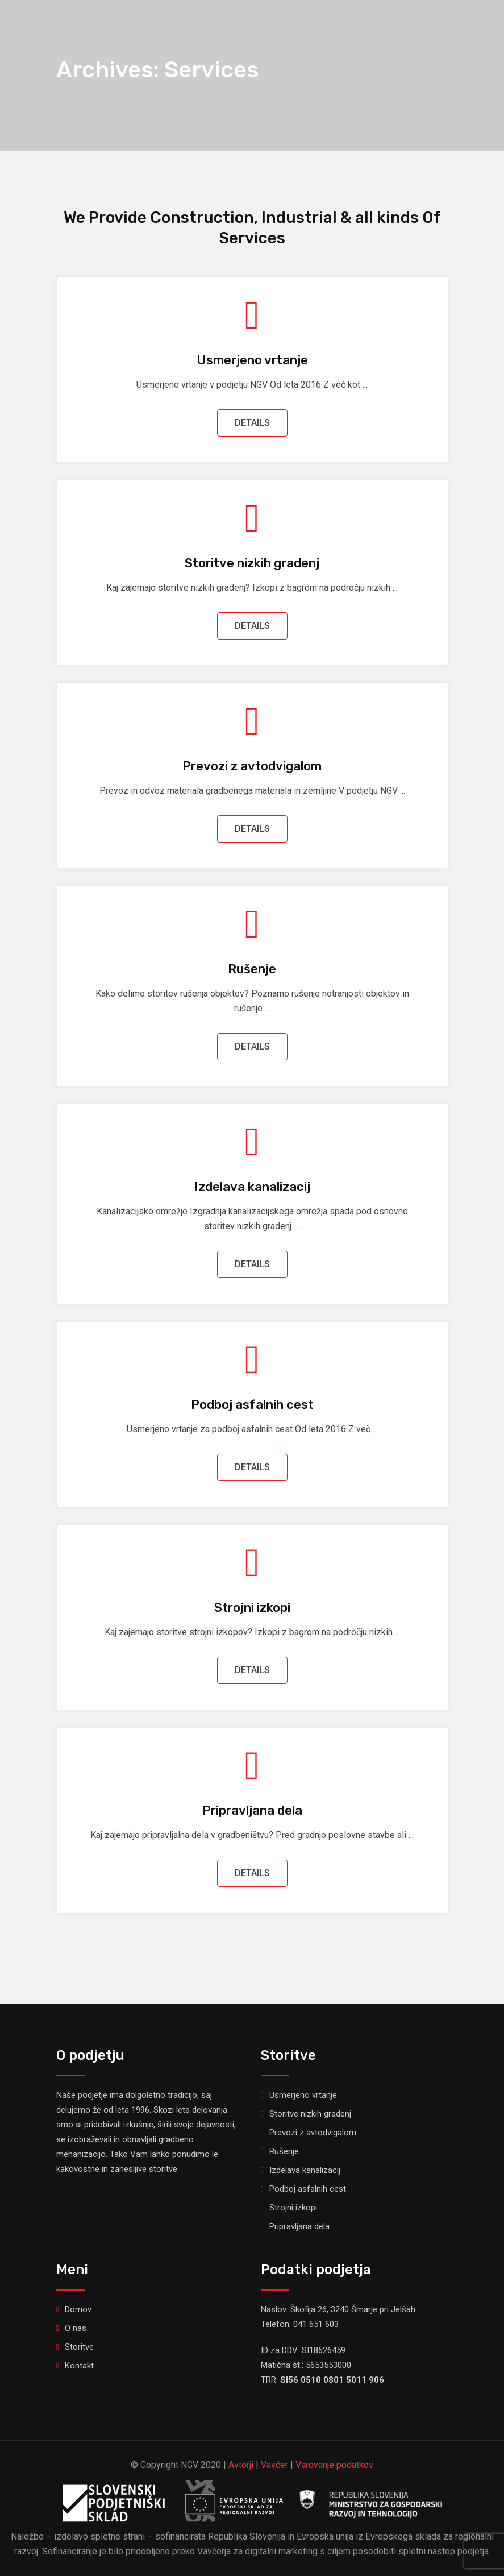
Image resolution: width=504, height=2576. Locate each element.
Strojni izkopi (252, 1607)
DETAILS (252, 422)
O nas (75, 2328)
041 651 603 (316, 2324)
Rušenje (252, 969)
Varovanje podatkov (334, 2464)
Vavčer (274, 2464)
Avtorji (240, 2464)
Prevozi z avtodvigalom (252, 766)
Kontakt (79, 2366)
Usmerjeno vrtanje (252, 360)
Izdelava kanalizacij (252, 1186)
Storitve (79, 2347)
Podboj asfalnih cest (252, 1404)
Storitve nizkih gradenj (252, 563)
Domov (78, 2309)
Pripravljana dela (252, 1810)
